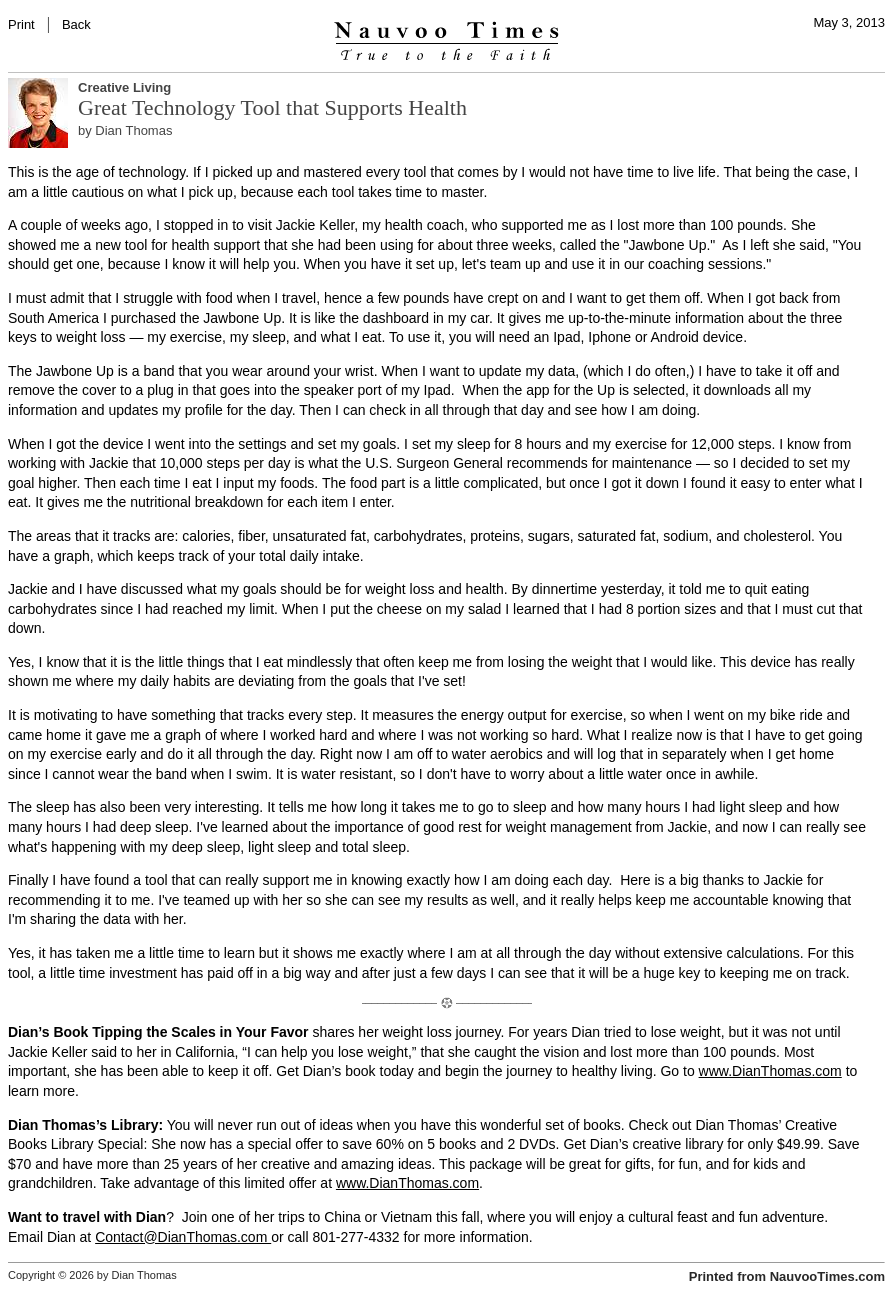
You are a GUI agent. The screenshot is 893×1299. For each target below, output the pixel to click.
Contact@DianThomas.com (183, 1237)
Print (21, 24)
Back (76, 24)
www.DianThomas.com (770, 1071)
